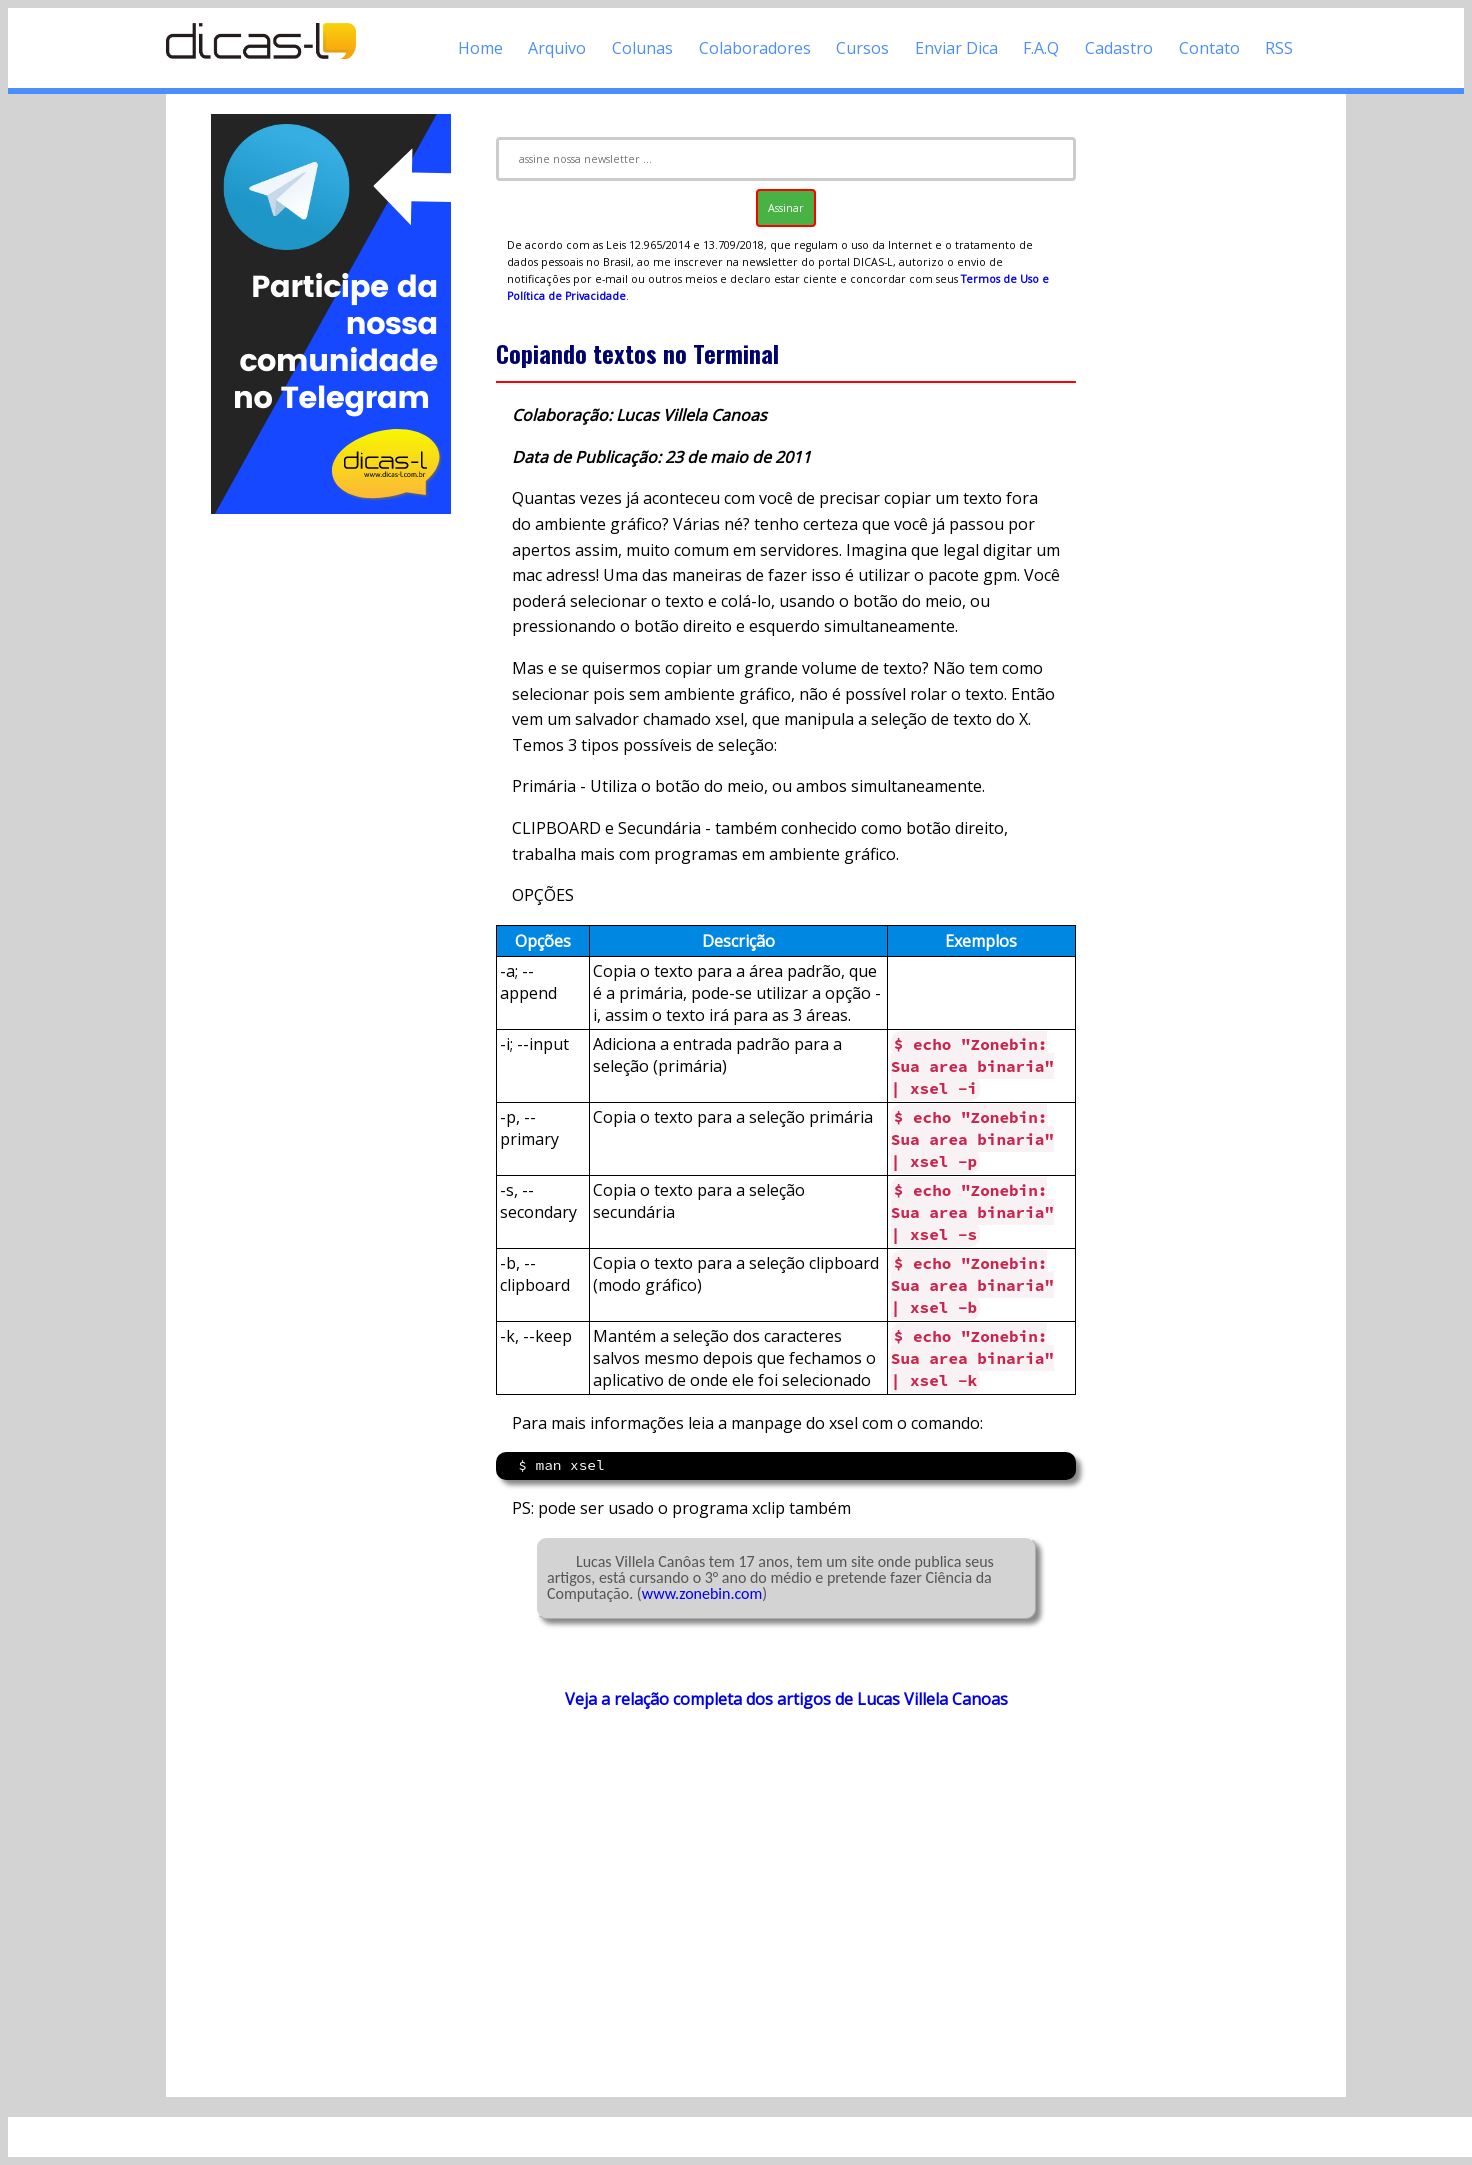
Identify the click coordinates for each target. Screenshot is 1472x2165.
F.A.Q (1041, 48)
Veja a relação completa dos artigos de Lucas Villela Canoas (786, 1699)
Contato (1209, 48)
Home (480, 48)
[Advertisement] (331, 818)
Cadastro (1119, 48)
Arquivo (557, 48)
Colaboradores (755, 48)
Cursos (862, 48)
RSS (1279, 48)
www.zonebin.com (702, 1593)
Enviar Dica (956, 48)
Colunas (642, 48)
